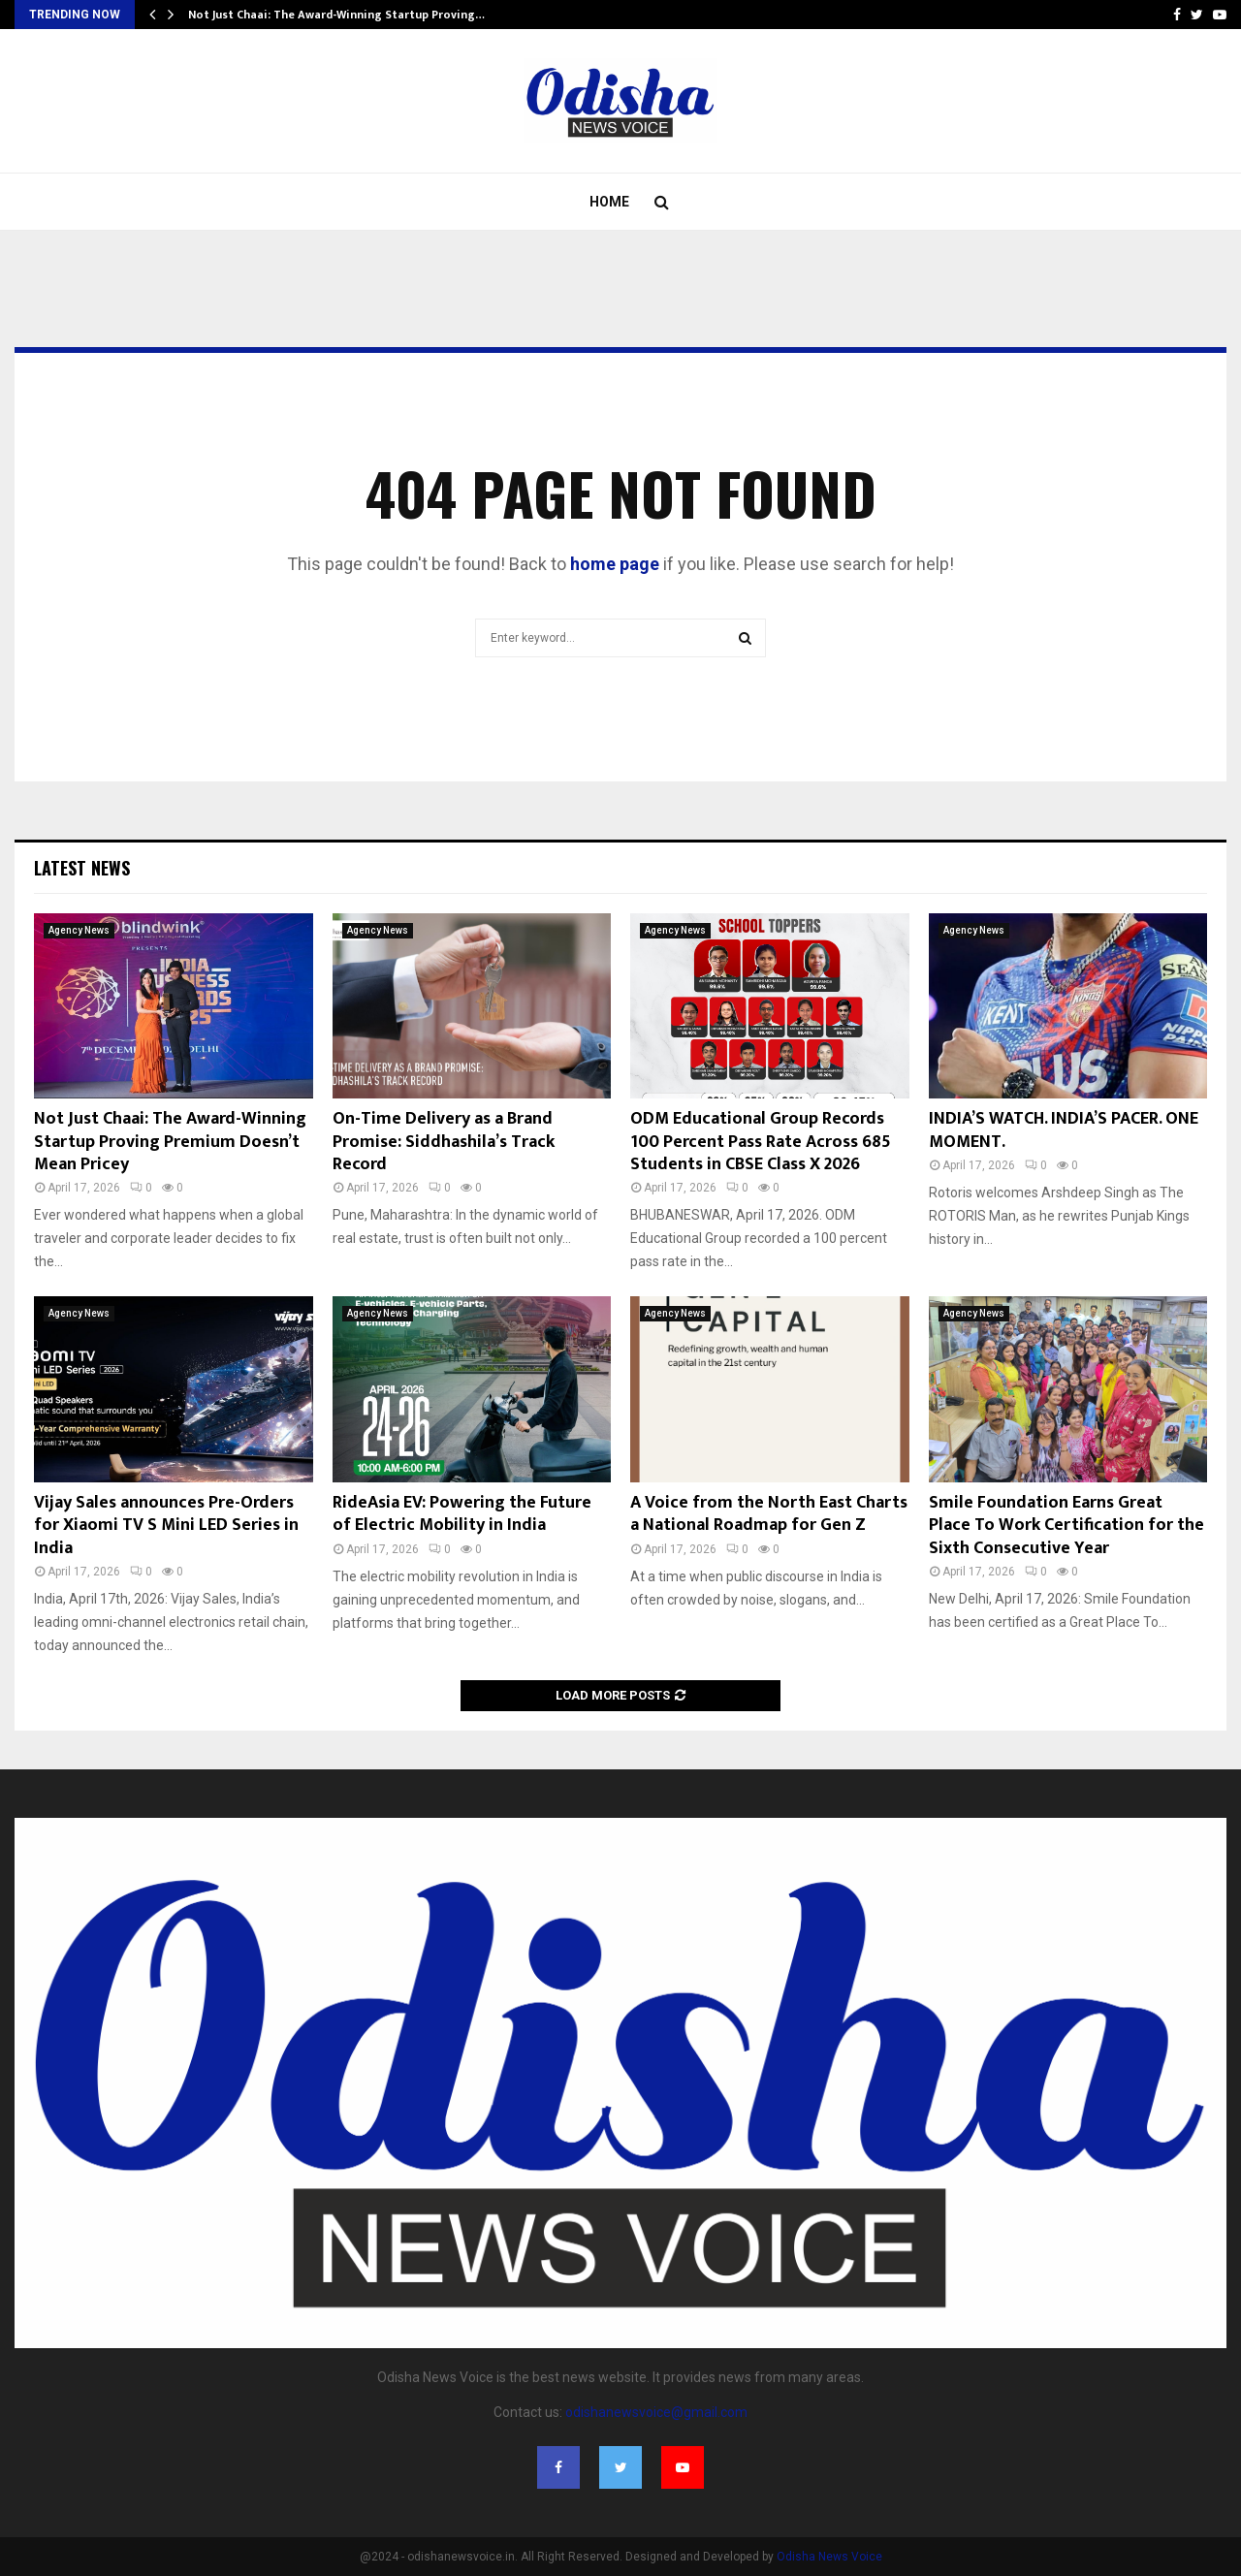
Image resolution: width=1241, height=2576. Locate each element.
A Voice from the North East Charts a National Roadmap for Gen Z (768, 1514)
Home (609, 201)
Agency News (79, 930)
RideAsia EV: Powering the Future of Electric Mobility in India (462, 1514)
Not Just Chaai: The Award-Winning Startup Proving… (336, 14)
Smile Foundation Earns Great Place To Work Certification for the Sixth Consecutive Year (1066, 1525)
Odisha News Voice (829, 2556)
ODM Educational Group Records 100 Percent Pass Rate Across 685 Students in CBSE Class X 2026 (760, 1141)
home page (614, 564)
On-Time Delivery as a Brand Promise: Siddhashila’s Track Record (444, 1141)
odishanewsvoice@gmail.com (656, 2412)
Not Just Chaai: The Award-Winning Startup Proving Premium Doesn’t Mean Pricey (170, 1141)
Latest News (82, 867)
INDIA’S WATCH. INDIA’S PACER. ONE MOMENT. (1063, 1130)
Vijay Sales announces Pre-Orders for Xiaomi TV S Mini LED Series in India (166, 1525)
